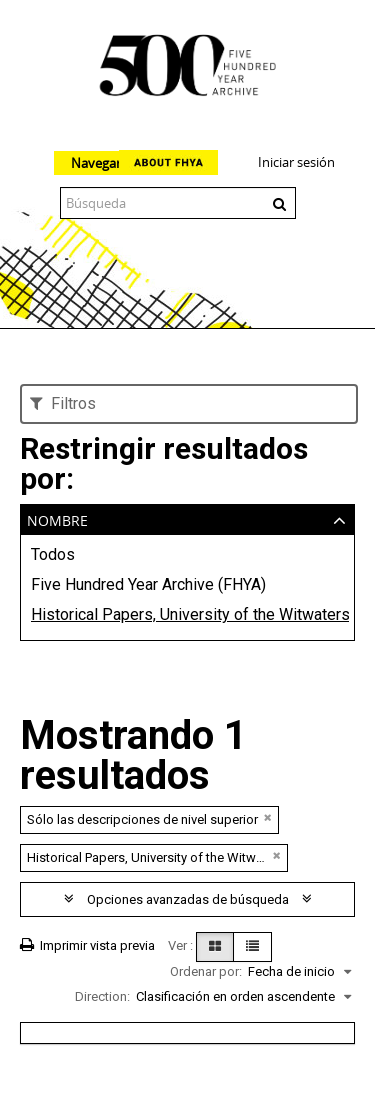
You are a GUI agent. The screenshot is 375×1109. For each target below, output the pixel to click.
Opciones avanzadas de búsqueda (188, 899)
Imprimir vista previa (87, 945)
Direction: (102, 996)
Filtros (63, 403)
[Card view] (215, 947)
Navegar (96, 163)
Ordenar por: (206, 971)
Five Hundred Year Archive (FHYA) (148, 584)
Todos (53, 554)
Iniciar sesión (296, 162)
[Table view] (252, 947)
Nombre (57, 518)
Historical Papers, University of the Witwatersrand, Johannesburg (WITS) (187, 614)
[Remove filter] (268, 817)
